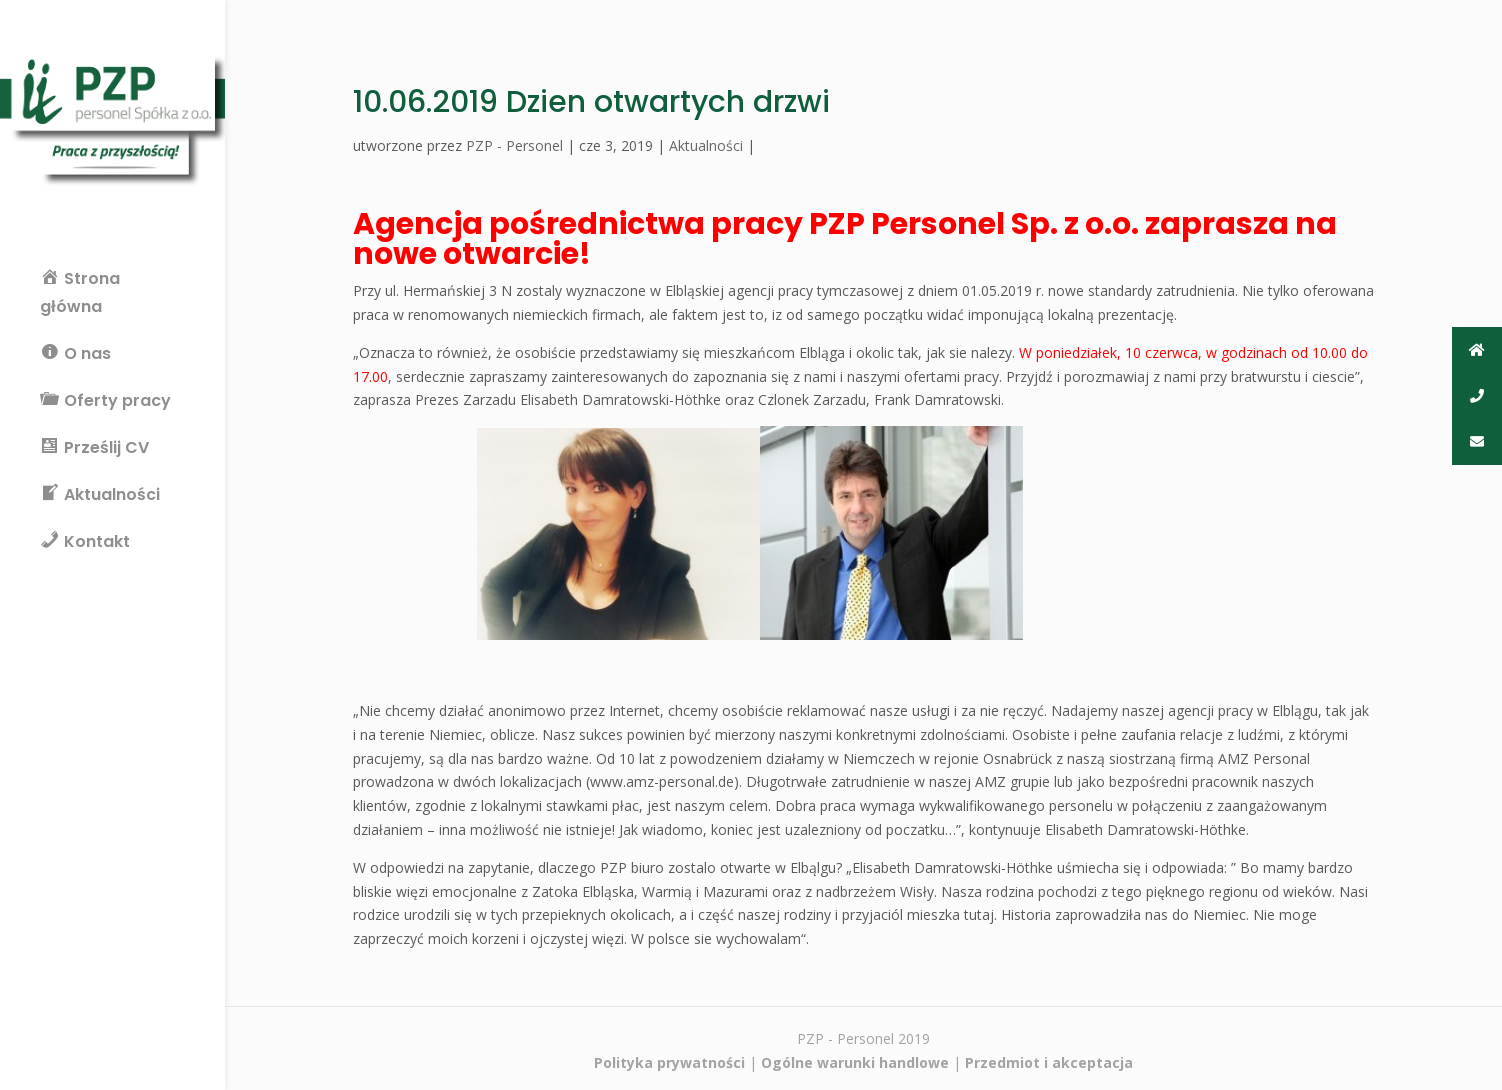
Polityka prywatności (669, 1062)
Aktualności (706, 145)
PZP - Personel (514, 145)
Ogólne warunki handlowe (855, 1062)
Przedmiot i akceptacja (1049, 1062)
